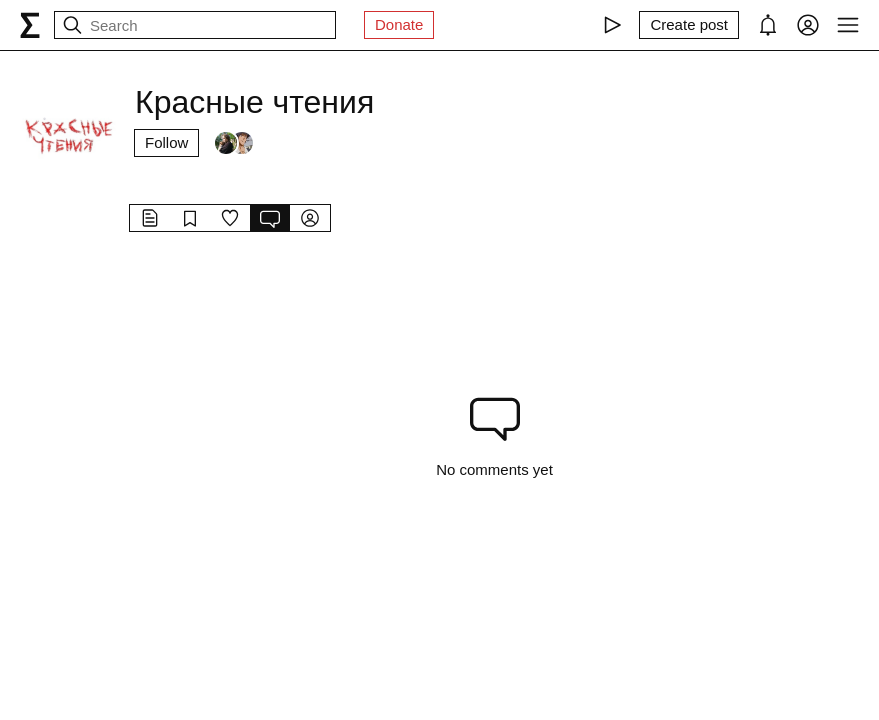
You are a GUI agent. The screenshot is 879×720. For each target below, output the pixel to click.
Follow (166, 142)
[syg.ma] (30, 25)
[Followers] (234, 143)
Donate (399, 24)
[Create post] (689, 25)
